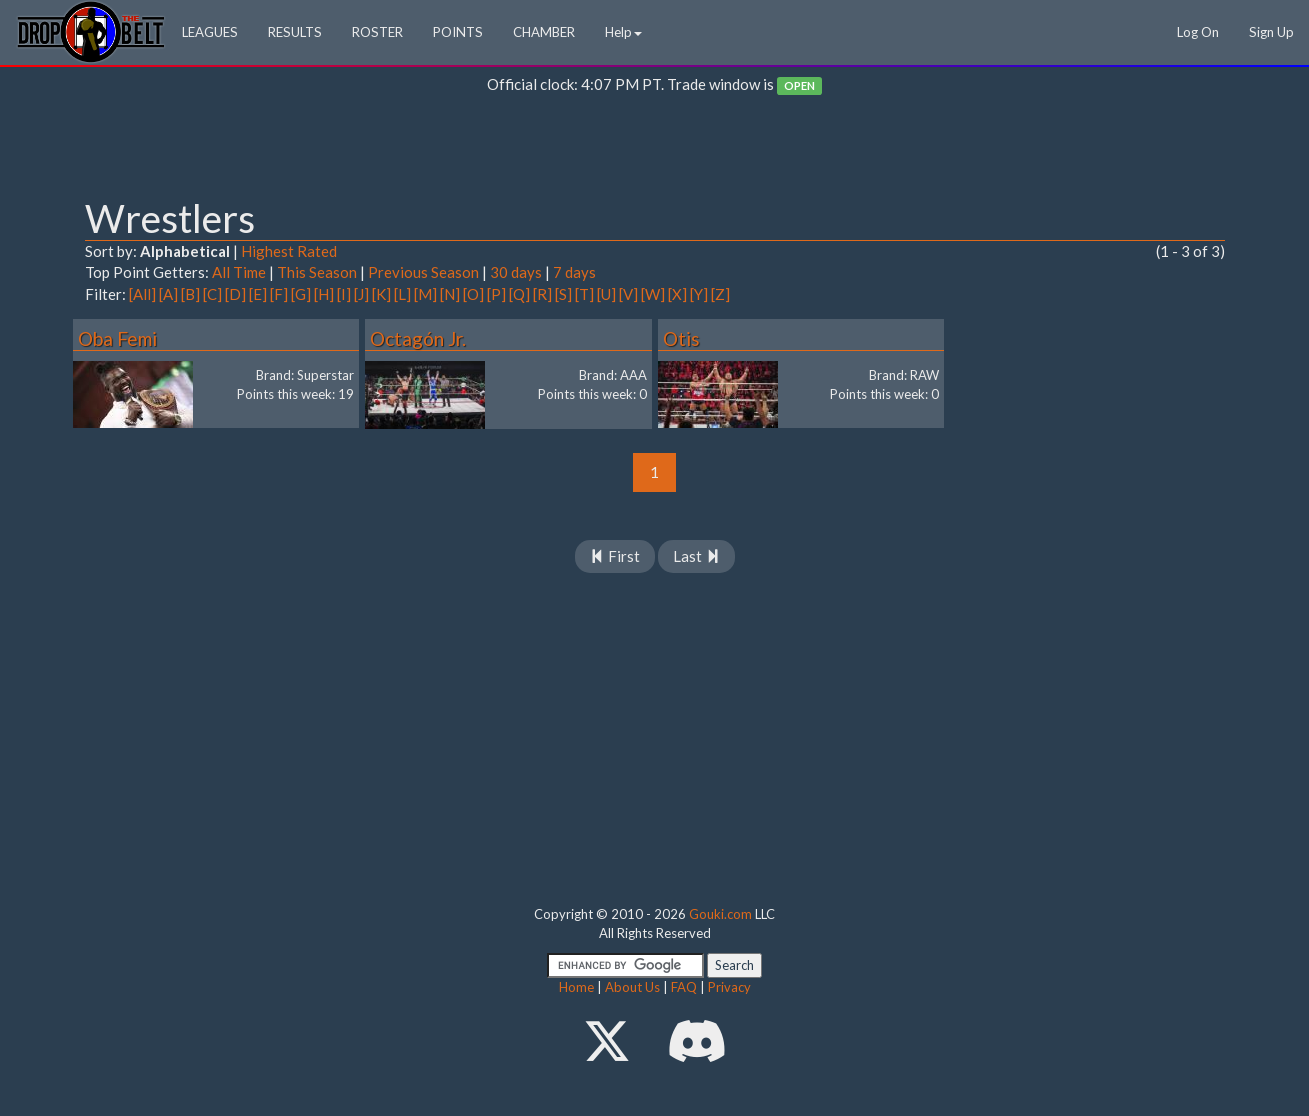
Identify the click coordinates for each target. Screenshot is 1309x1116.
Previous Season (423, 272)
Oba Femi (117, 338)
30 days (516, 272)
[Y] (699, 294)
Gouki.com (720, 914)
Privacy (729, 987)
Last (696, 556)
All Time (239, 272)
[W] (653, 294)
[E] (258, 294)
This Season (317, 272)
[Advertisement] (655, 151)
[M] (425, 294)
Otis (681, 338)
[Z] (720, 294)
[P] (496, 294)
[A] (168, 294)
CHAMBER (544, 32)
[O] (473, 294)
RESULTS (295, 32)
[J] (361, 294)
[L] (402, 294)
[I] (344, 294)
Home (576, 987)
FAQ (684, 987)
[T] (584, 294)
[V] (628, 294)
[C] (212, 294)
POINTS (458, 32)
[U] (606, 294)
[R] (542, 294)
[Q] (519, 294)
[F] (279, 294)
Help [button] (623, 32)
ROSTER (377, 32)
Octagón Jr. (418, 338)
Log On (1198, 32)
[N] (450, 294)
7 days (574, 272)
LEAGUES (210, 32)
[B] (190, 294)
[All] (142, 294)
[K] (381, 294)
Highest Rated (289, 251)
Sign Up (1271, 32)
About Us (632, 987)
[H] (324, 294)
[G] (301, 294)
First (615, 556)
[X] (677, 294)
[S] (563, 294)
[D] (235, 294)
